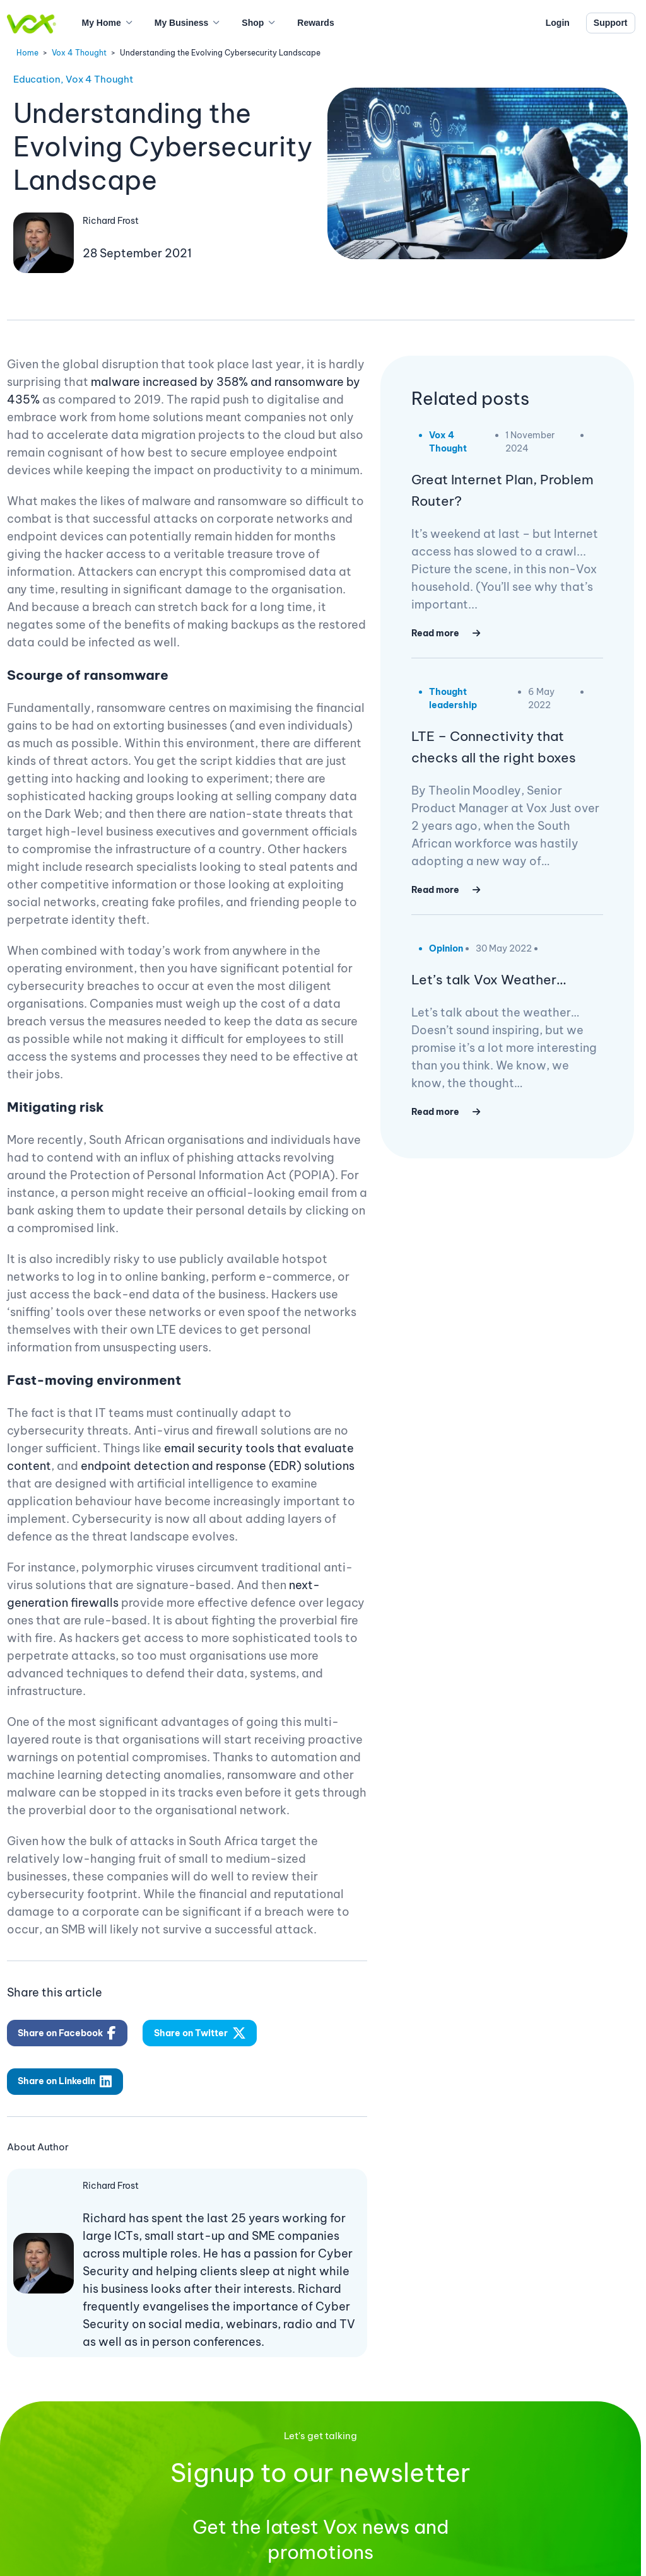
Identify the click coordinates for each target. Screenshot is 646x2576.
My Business (182, 23)
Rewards (315, 23)
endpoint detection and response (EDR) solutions (218, 1466)
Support (611, 23)
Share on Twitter (200, 2033)
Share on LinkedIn (65, 2082)
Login (558, 23)
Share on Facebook (67, 2033)
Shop (253, 23)
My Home (101, 23)
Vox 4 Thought (79, 52)
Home (27, 52)
